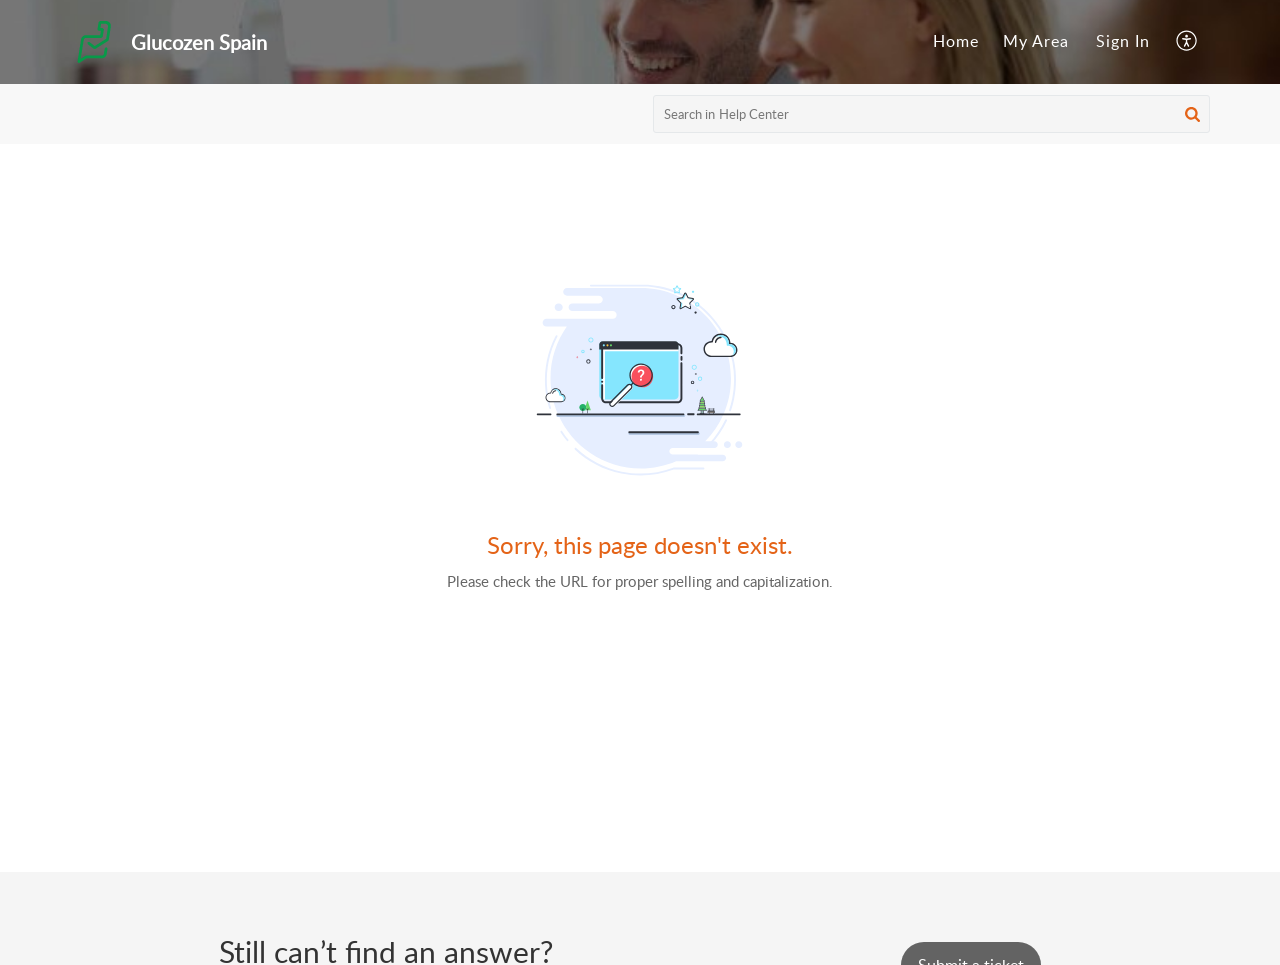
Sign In (1123, 41)
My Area (1036, 41)
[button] (1187, 42)
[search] (932, 114)
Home (956, 41)
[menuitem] (956, 42)
